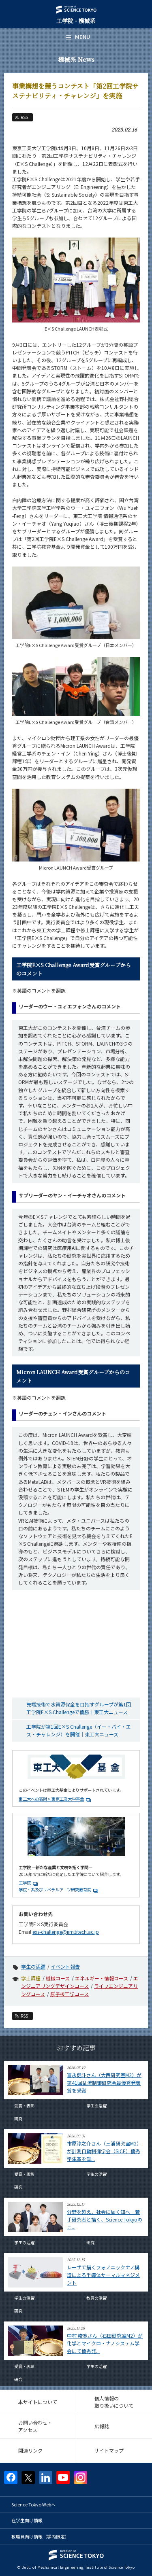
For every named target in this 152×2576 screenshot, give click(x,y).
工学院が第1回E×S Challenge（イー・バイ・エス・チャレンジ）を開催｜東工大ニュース (78, 1730)
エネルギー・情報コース (101, 1978)
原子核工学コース (69, 1993)
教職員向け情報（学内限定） (40, 2536)
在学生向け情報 (27, 2520)
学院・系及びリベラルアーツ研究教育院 (55, 1889)
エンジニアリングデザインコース (79, 1982)
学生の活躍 (33, 1966)
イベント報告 (65, 1966)
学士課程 (31, 1978)
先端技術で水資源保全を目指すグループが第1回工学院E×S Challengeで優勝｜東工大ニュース (78, 1708)
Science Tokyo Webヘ (33, 2504)
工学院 (25, 1883)
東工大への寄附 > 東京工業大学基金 (51, 1799)
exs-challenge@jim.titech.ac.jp (65, 1931)
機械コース (58, 1978)
